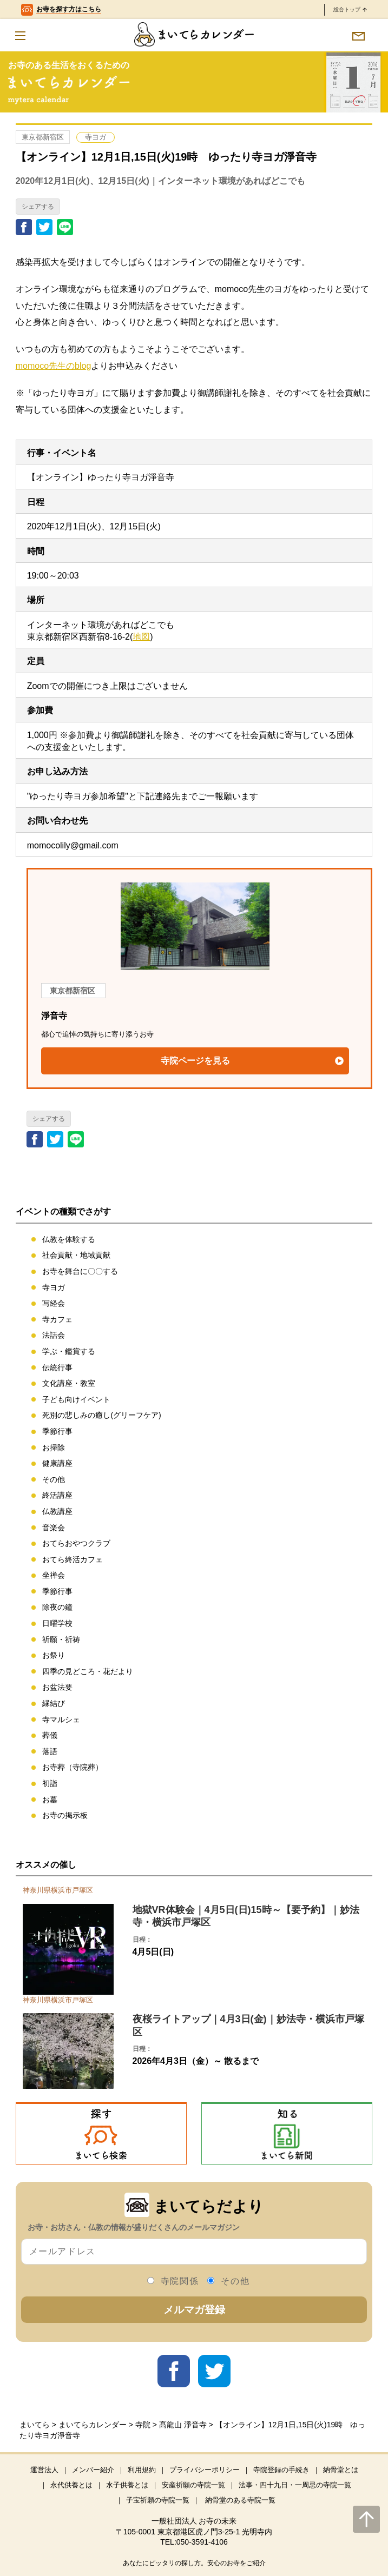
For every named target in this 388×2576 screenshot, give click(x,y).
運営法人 (44, 2470)
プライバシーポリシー (204, 2470)
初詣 (49, 1783)
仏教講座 (57, 1511)
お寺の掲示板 (65, 1815)
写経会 (53, 1303)
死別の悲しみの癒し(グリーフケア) (101, 1415)
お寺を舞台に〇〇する (80, 1271)
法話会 (53, 1335)
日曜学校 (57, 1623)
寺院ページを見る (195, 1060)
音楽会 (53, 1527)
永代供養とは (71, 2485)
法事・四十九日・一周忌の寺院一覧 (295, 2485)
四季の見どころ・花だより (87, 1671)
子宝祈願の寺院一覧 (157, 2500)
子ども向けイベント (76, 1399)
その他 (53, 1479)
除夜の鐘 (57, 1607)
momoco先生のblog (53, 365)
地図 (141, 636)
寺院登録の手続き (281, 2470)
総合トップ (350, 9)
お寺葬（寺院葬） (72, 1767)
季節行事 (57, 1431)
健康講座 (57, 1463)
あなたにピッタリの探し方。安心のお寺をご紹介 (194, 2563)
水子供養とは (127, 2485)
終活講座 (57, 1495)
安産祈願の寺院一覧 (193, 2485)
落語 (49, 1751)
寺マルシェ (61, 1719)
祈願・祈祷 (61, 1639)
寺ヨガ (95, 137)
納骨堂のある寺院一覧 (240, 2500)
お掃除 (53, 1447)
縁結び (53, 1703)
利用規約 (142, 2470)
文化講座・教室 (68, 1383)
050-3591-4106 (202, 2542)
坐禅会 (53, 1575)
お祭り (53, 1655)
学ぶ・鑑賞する (68, 1351)
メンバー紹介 (93, 2470)
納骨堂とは (340, 2470)
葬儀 (49, 1735)
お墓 (49, 1799)
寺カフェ (57, 1319)
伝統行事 (57, 1367)
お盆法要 (57, 1687)
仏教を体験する (68, 1239)
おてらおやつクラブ (76, 1543)
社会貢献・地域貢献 (76, 1255)
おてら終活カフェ (72, 1559)
